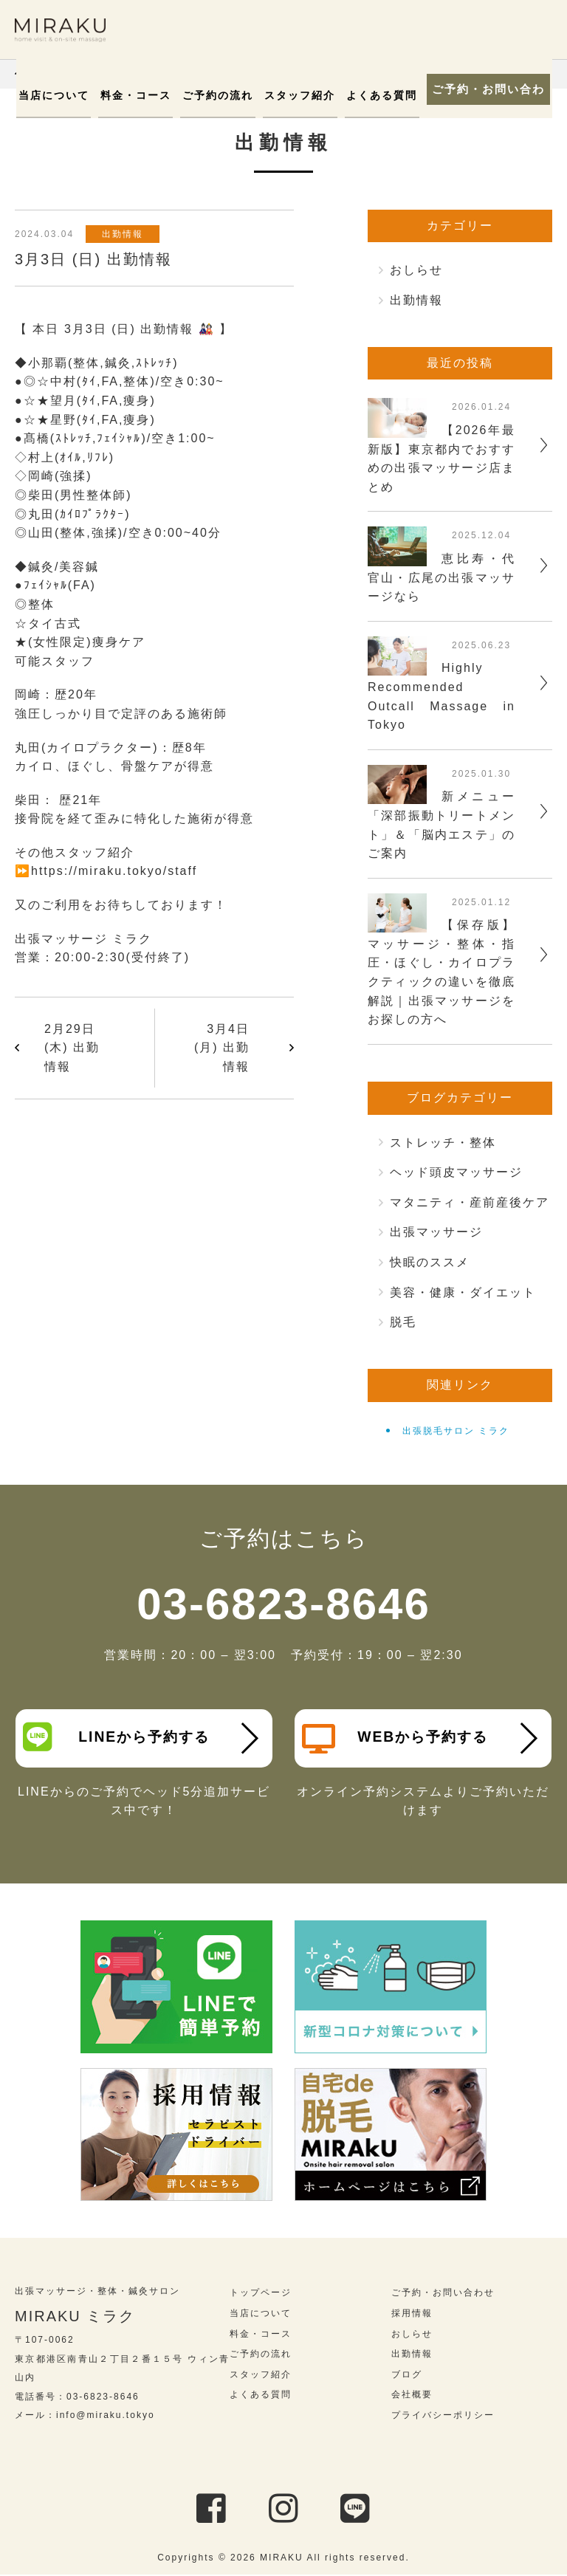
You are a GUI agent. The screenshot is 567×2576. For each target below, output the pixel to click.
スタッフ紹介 (298, 94)
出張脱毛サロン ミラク (455, 1431)
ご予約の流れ (220, 94)
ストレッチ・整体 (443, 1142)
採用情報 (412, 2314)
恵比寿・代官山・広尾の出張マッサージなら (441, 577)
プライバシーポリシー (443, 2416)
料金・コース (141, 94)
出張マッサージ (436, 1232)
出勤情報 (124, 234)
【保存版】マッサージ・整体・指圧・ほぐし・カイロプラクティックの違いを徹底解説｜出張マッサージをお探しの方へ (441, 972)
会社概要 (412, 2396)
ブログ (406, 2376)
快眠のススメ (430, 1262)
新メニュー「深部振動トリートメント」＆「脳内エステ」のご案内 (441, 824)
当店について (63, 94)
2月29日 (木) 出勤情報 (72, 1048)
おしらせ (416, 270)
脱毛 (403, 1322)
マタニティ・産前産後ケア (469, 1202)
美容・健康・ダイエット (463, 1292)
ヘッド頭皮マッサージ (456, 1172)
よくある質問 (376, 94)
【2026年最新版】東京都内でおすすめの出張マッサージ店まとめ (441, 458)
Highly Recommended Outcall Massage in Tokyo (441, 696)
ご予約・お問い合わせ (486, 89)
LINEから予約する (118, 1737)
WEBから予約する (397, 1739)
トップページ (261, 2294)
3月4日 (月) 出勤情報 (222, 1048)
